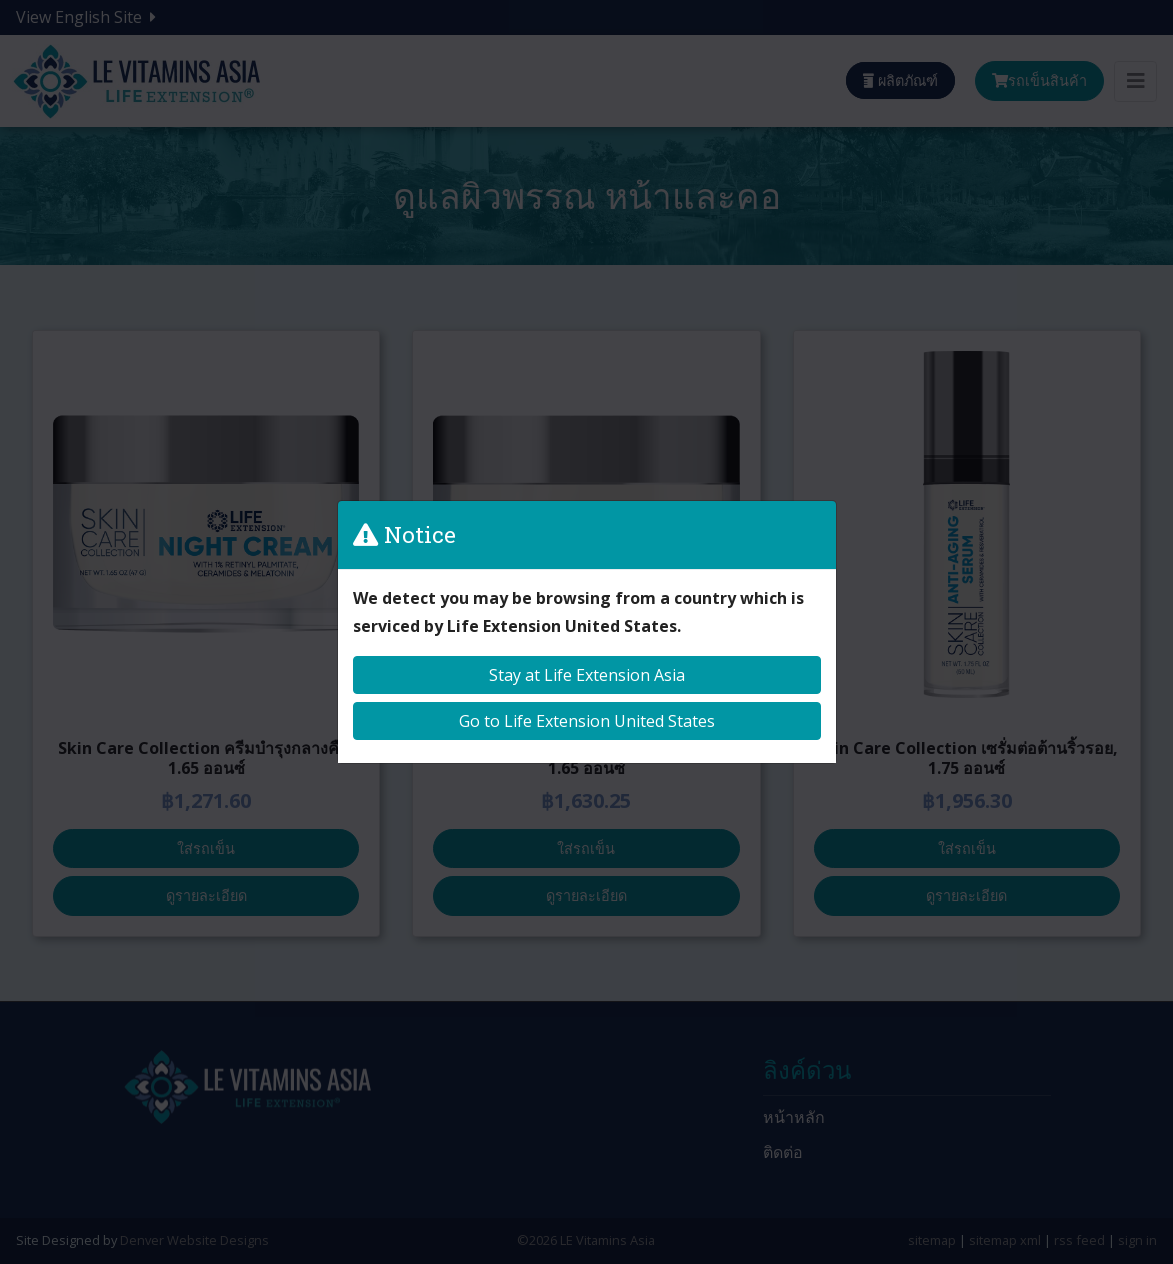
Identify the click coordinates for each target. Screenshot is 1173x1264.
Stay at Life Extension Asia (587, 675)
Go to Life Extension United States (587, 721)
